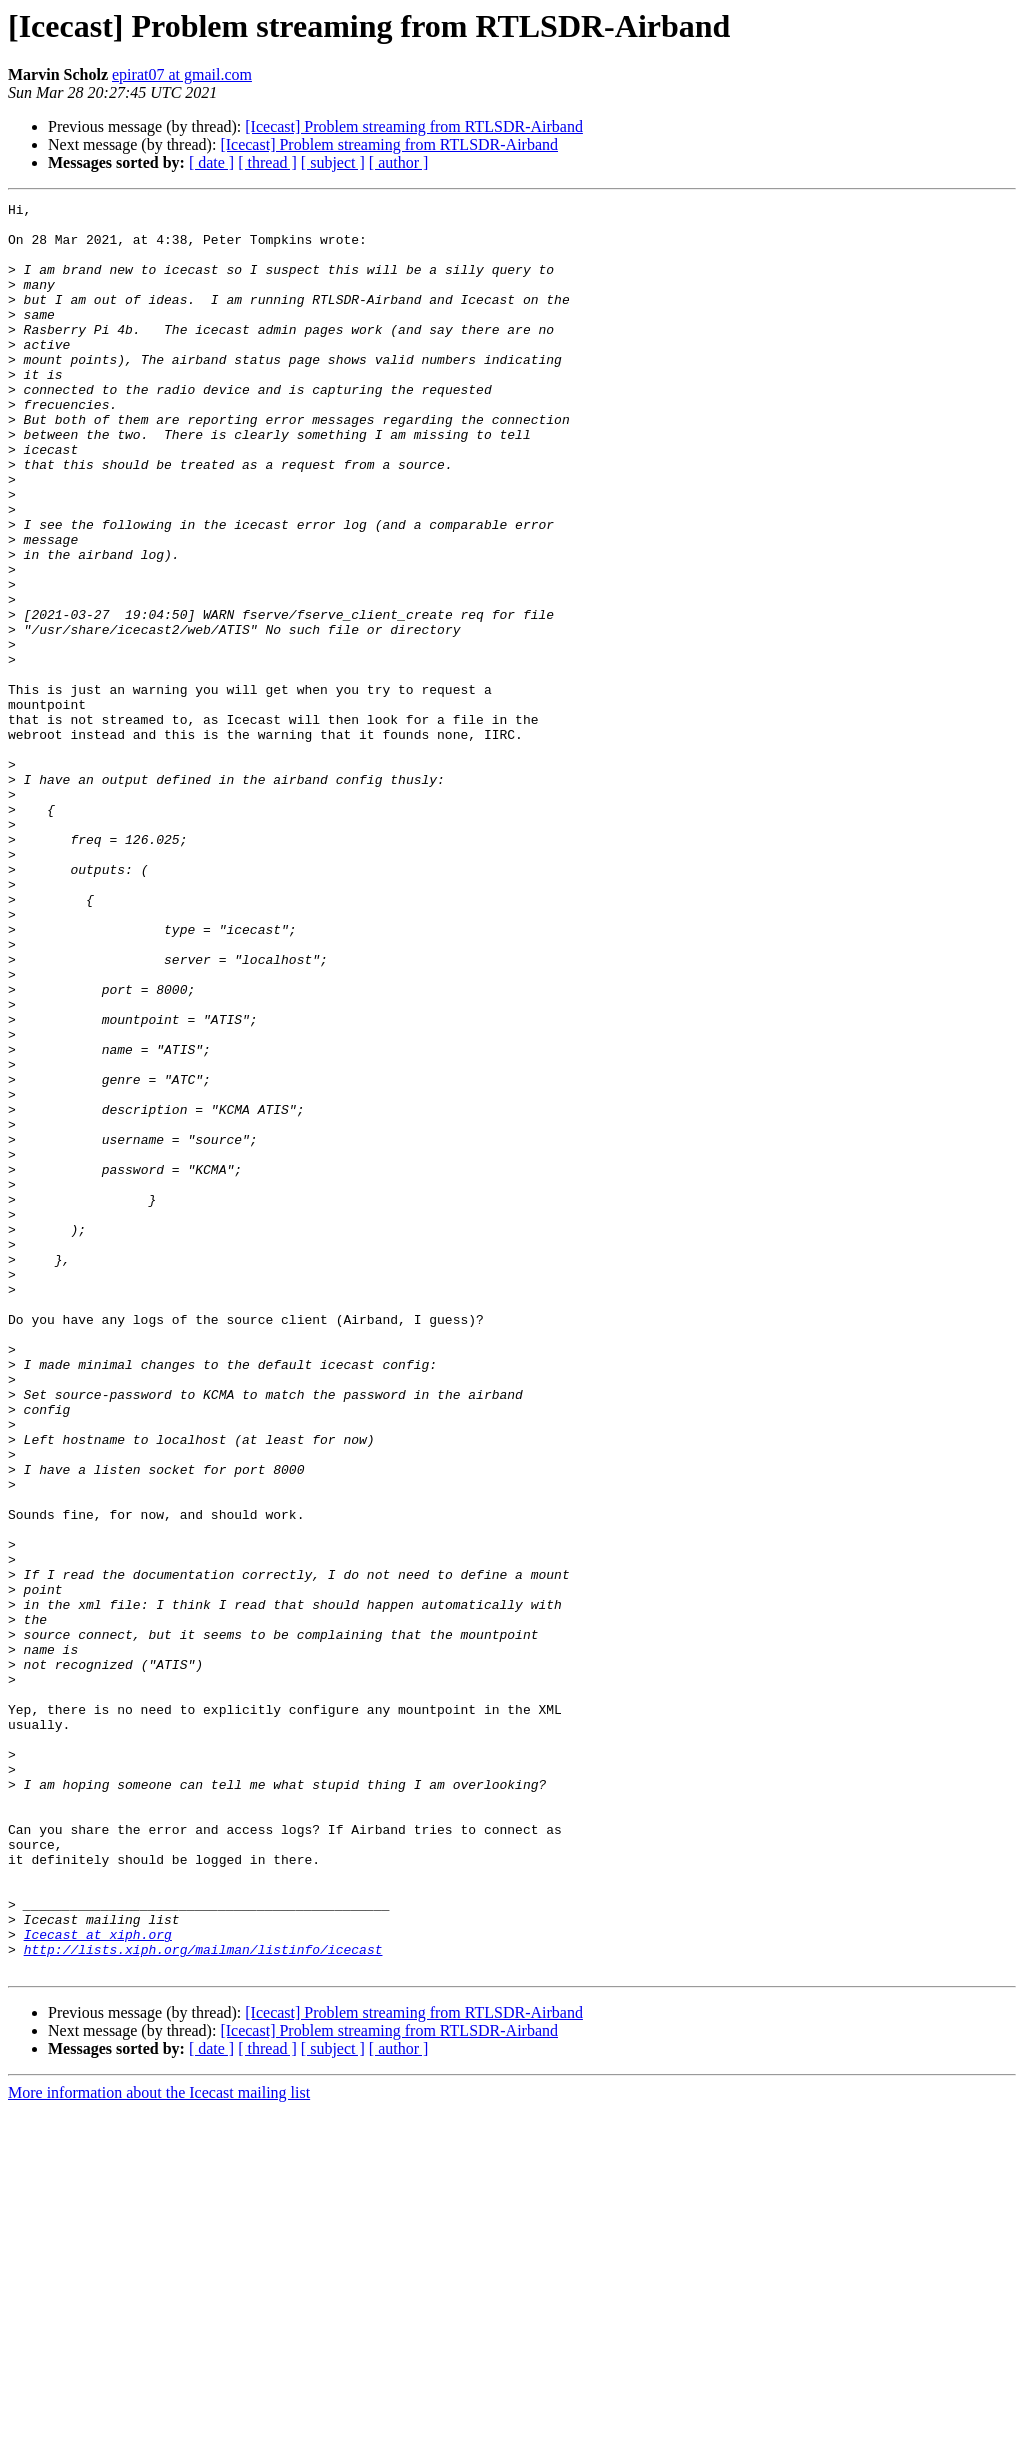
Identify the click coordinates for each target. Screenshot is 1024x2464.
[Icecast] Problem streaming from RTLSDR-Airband (414, 126)
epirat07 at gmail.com (182, 74)
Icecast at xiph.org (98, 2282)
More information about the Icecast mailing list (159, 2446)
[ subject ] (333, 162)
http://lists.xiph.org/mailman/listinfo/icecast (203, 2300)
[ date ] (211, 162)
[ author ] (399, 162)
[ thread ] (267, 162)
